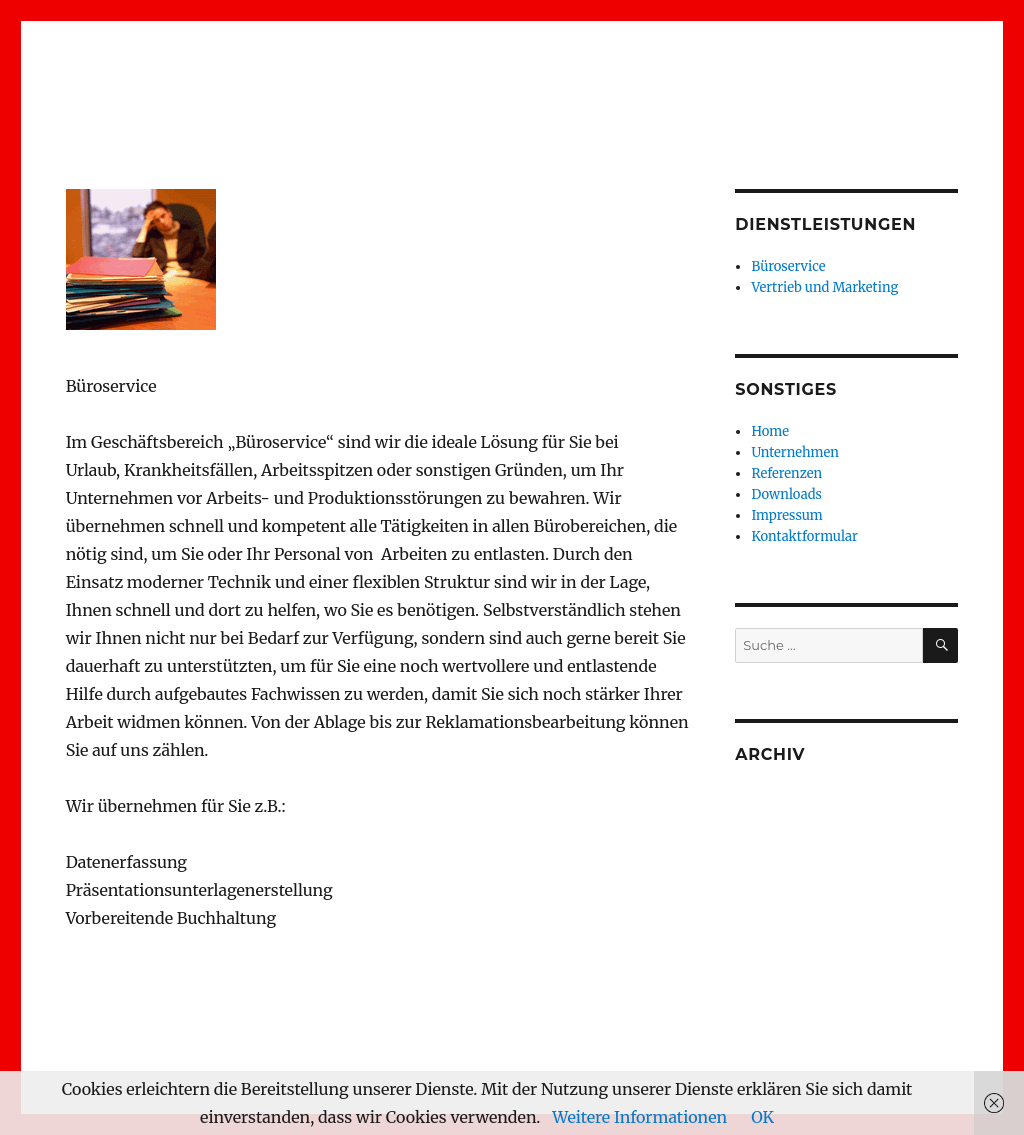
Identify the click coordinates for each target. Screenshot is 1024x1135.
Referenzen (786, 473)
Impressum (786, 515)
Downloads (786, 494)
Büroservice (788, 266)
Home (769, 431)
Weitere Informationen (639, 1117)
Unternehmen (794, 452)
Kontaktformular (804, 536)
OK (762, 1117)
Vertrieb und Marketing (824, 287)
